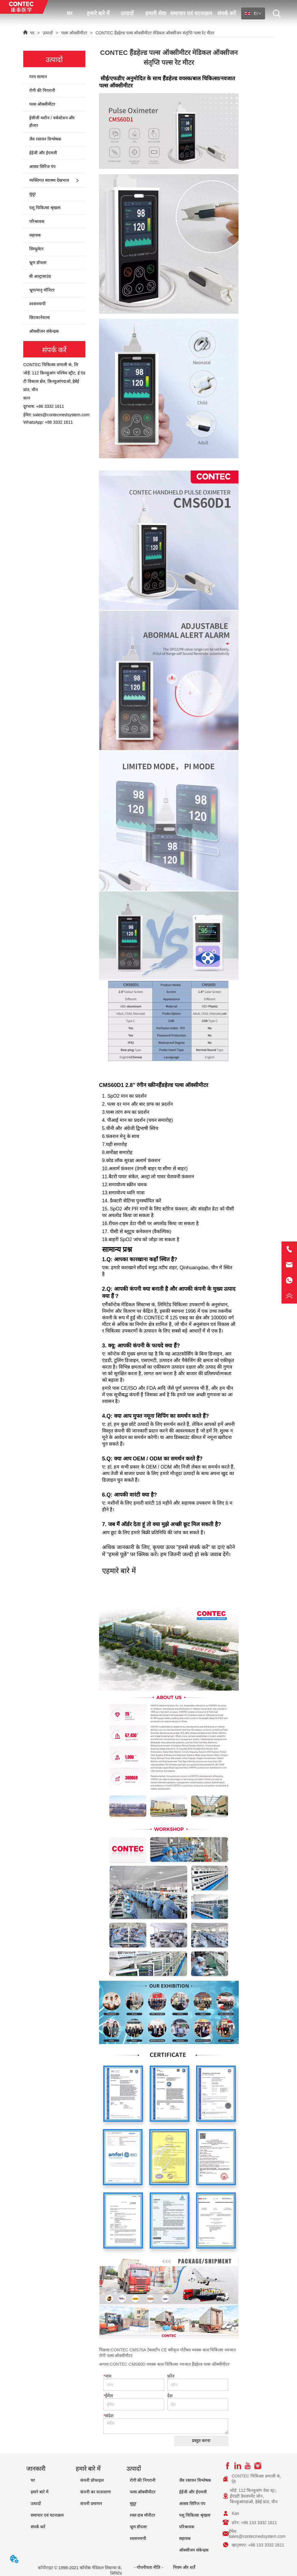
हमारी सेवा (155, 13)
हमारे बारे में (98, 13)
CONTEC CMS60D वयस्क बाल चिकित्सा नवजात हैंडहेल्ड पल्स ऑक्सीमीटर (170, 2364)
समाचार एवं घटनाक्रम (191, 13)
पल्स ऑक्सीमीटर (74, 32)
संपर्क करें (226, 13)
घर (69, 13)
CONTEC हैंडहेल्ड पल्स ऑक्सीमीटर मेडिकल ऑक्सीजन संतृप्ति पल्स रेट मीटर (154, 32)
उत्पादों (127, 13)
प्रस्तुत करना (201, 2440)
